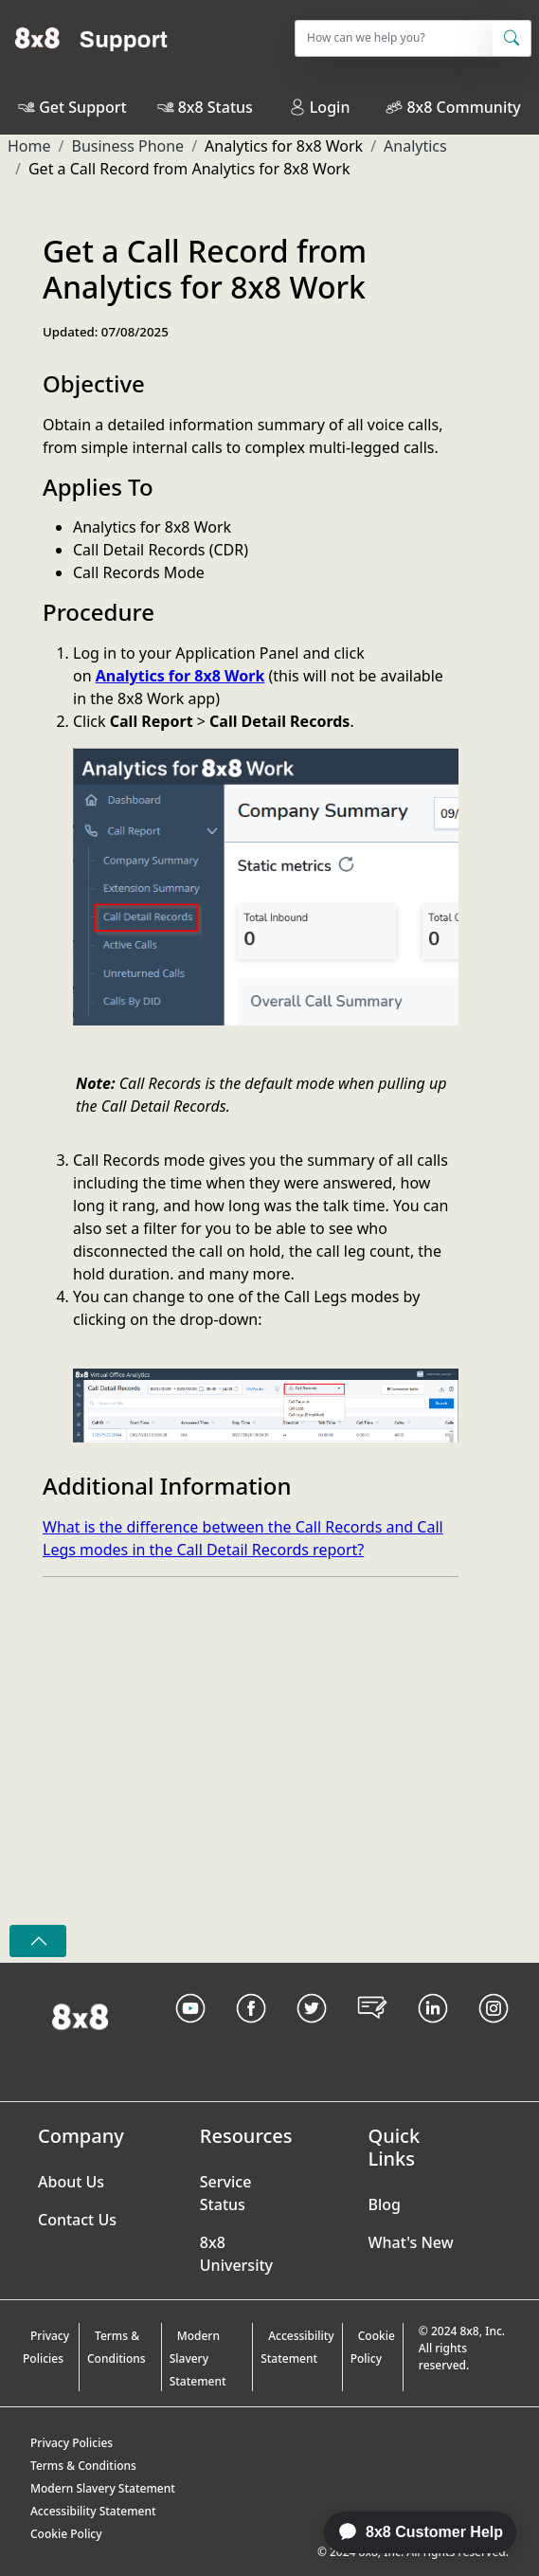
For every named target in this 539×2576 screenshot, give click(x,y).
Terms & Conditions (116, 2347)
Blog (384, 2204)
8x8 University (236, 2254)
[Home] (91, 38)
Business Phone (127, 146)
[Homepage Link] (80, 2015)
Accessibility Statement (297, 2347)
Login (319, 107)
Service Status (226, 2193)
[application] (410, 2532)
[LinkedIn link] (433, 2032)
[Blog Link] (372, 2032)
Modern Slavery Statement (198, 2358)
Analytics (415, 146)
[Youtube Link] (190, 2032)
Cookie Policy (372, 2347)
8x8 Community (463, 107)
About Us (71, 2181)
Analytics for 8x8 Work (180, 675)
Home (29, 146)
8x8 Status (215, 107)
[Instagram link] (493, 2032)
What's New (411, 2242)
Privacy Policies (46, 2347)
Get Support (82, 107)
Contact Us (77, 2219)
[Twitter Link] (311, 2032)
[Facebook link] (251, 2032)
